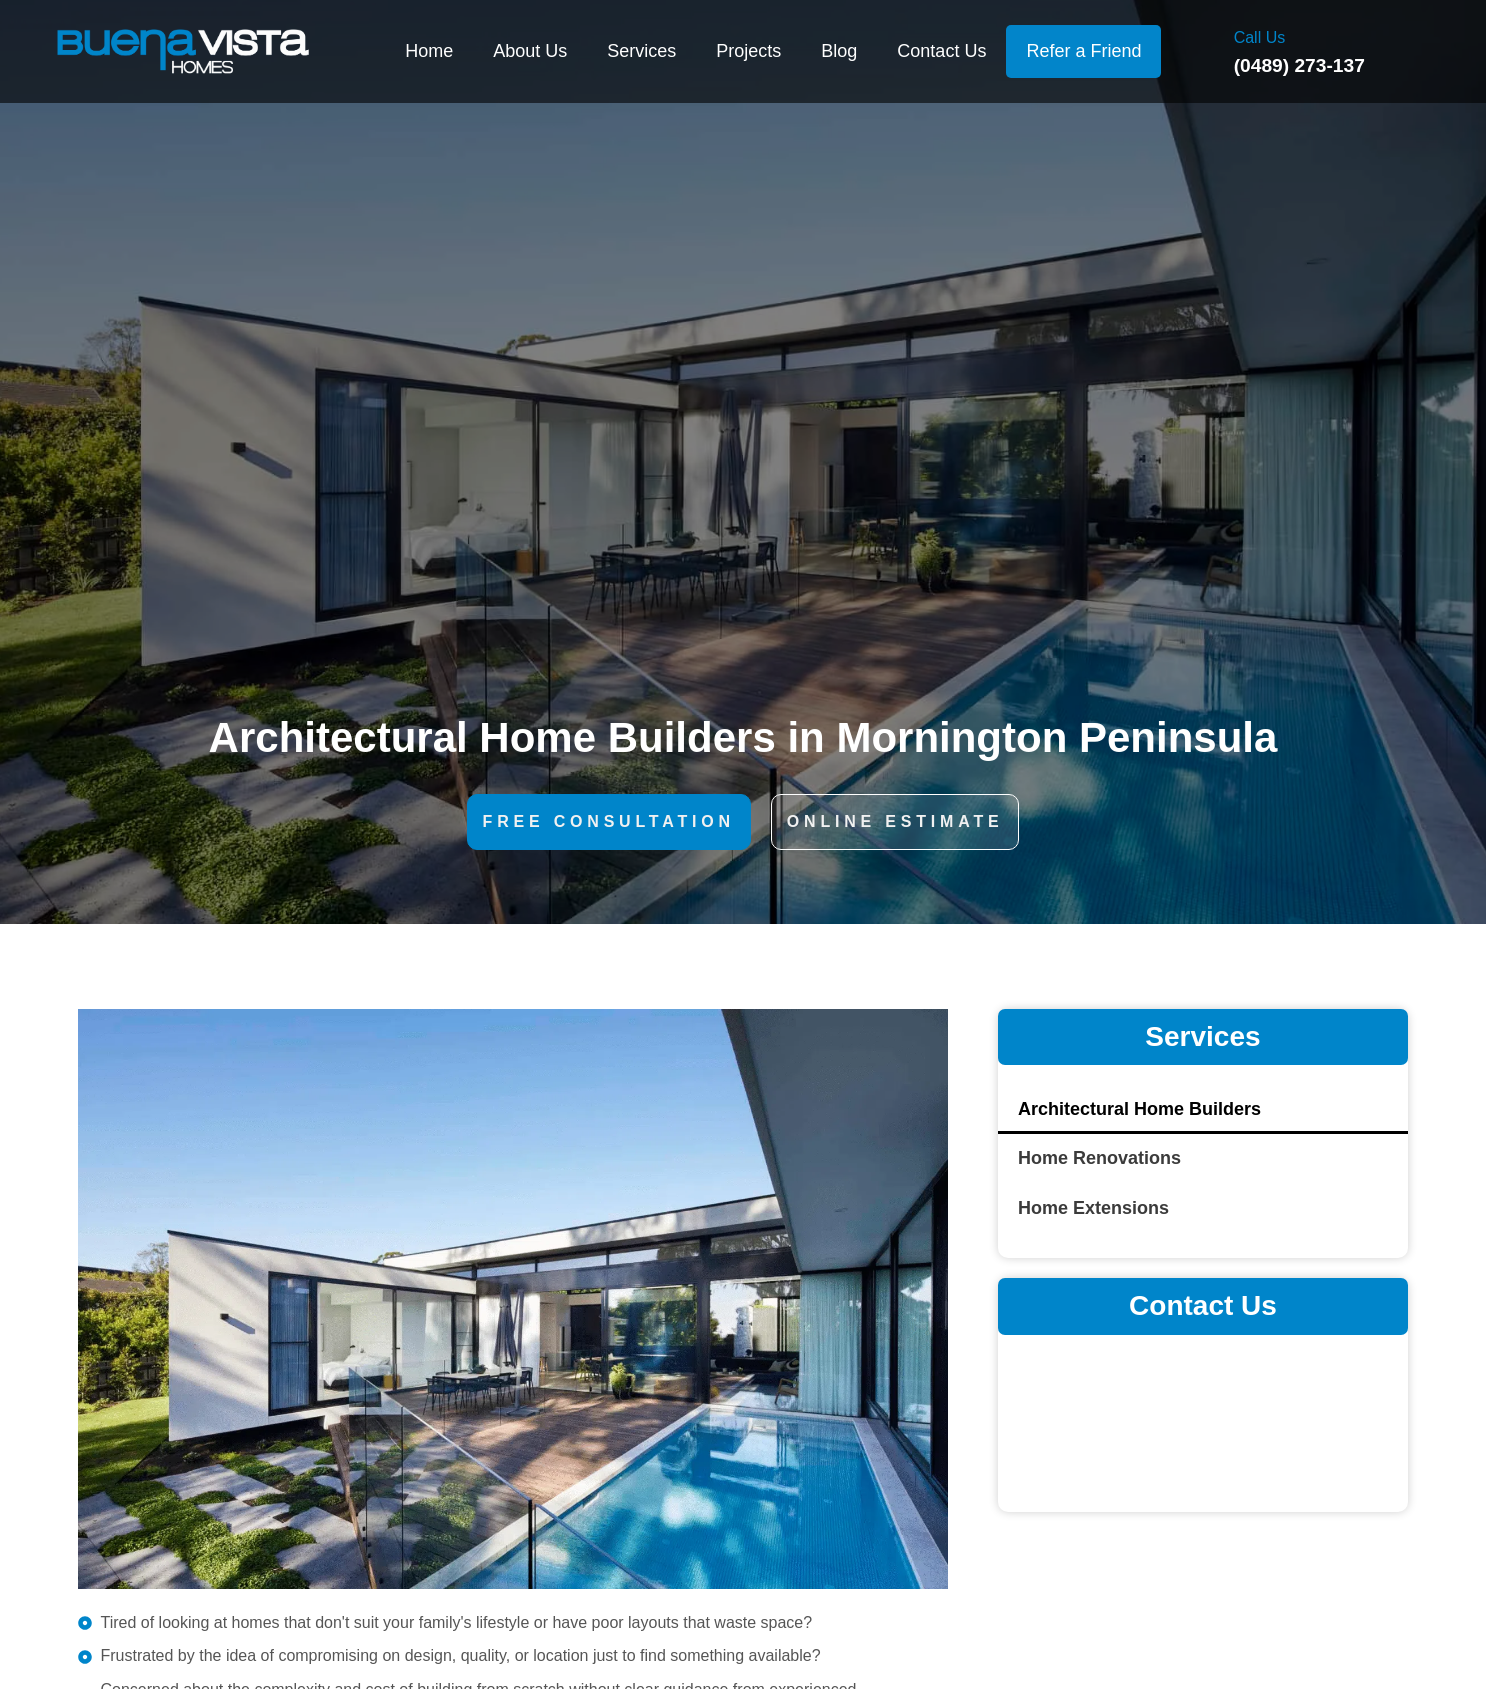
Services (641, 51)
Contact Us (941, 51)
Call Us (1260, 37)
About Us (530, 51)
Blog (839, 51)
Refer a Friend (1083, 51)
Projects (748, 51)
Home (429, 51)
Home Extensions (1093, 1208)
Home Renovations (1099, 1158)
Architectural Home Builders (1139, 1109)
